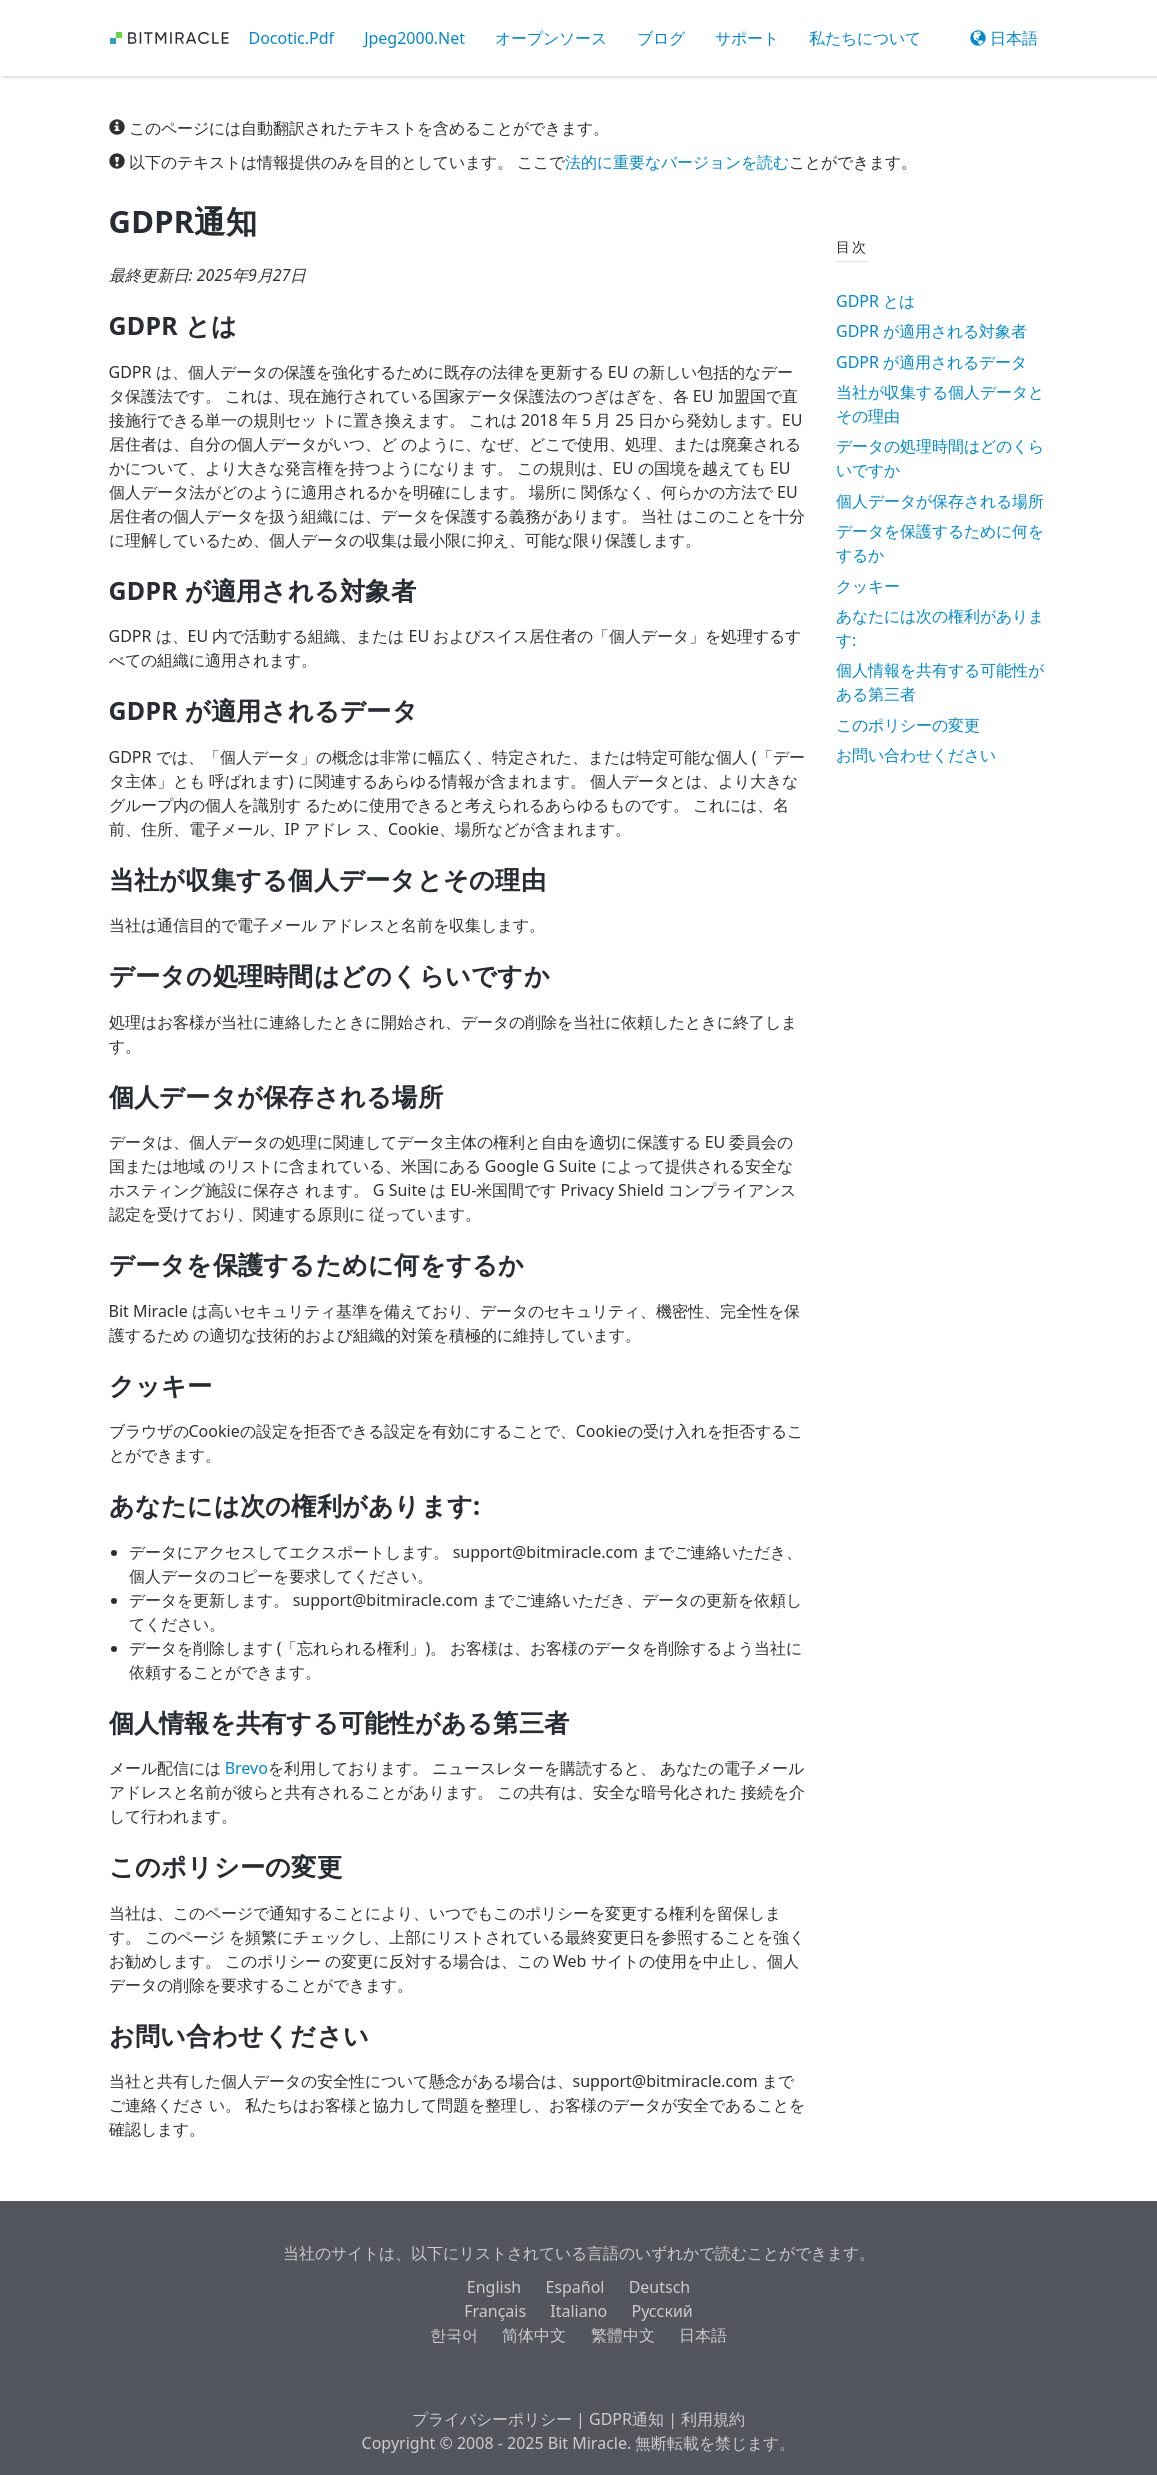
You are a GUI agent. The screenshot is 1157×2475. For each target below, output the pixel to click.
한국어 (454, 2335)
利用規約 (713, 2419)
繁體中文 (623, 2335)
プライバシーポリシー (492, 2419)
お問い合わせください (916, 755)
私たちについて (865, 38)
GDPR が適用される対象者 (931, 331)
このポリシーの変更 (908, 725)
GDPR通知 (626, 2419)
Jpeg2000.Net (414, 38)
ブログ (661, 38)
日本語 (1004, 38)
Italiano (578, 2311)
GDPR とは (875, 301)
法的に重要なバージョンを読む (677, 162)
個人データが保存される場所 (940, 501)
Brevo (246, 1768)
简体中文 (534, 2335)
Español (574, 2287)
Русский (661, 2311)
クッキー (868, 586)
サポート (747, 38)
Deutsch (660, 2287)
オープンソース (551, 38)
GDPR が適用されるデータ (931, 362)
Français (495, 2311)
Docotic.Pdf (292, 38)
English (494, 2287)
